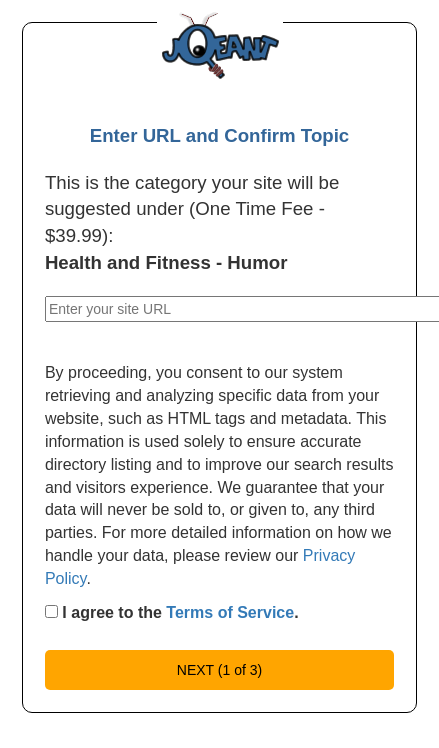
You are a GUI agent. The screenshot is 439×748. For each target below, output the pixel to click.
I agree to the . (172, 612)
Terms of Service (230, 612)
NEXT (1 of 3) (219, 670)
